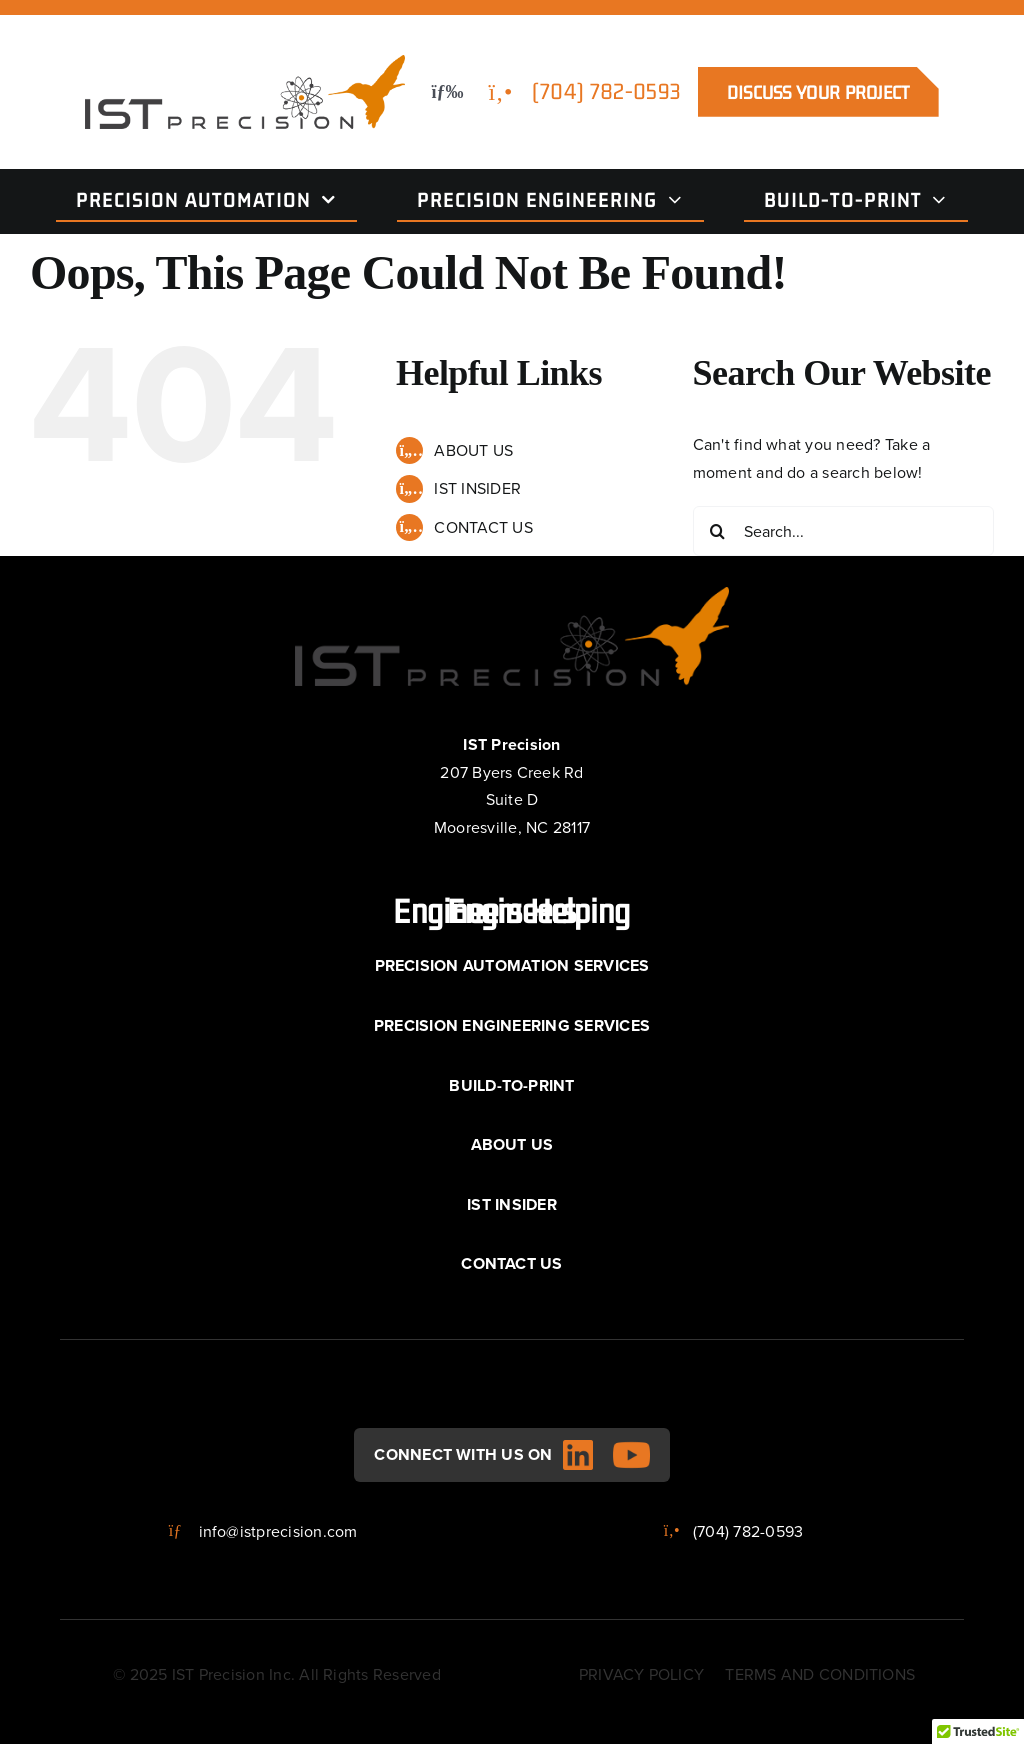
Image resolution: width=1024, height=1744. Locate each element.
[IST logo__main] (245, 63)
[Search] (718, 531)
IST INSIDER (477, 488)
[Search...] (843, 531)
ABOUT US (473, 450)
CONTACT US (483, 527)
